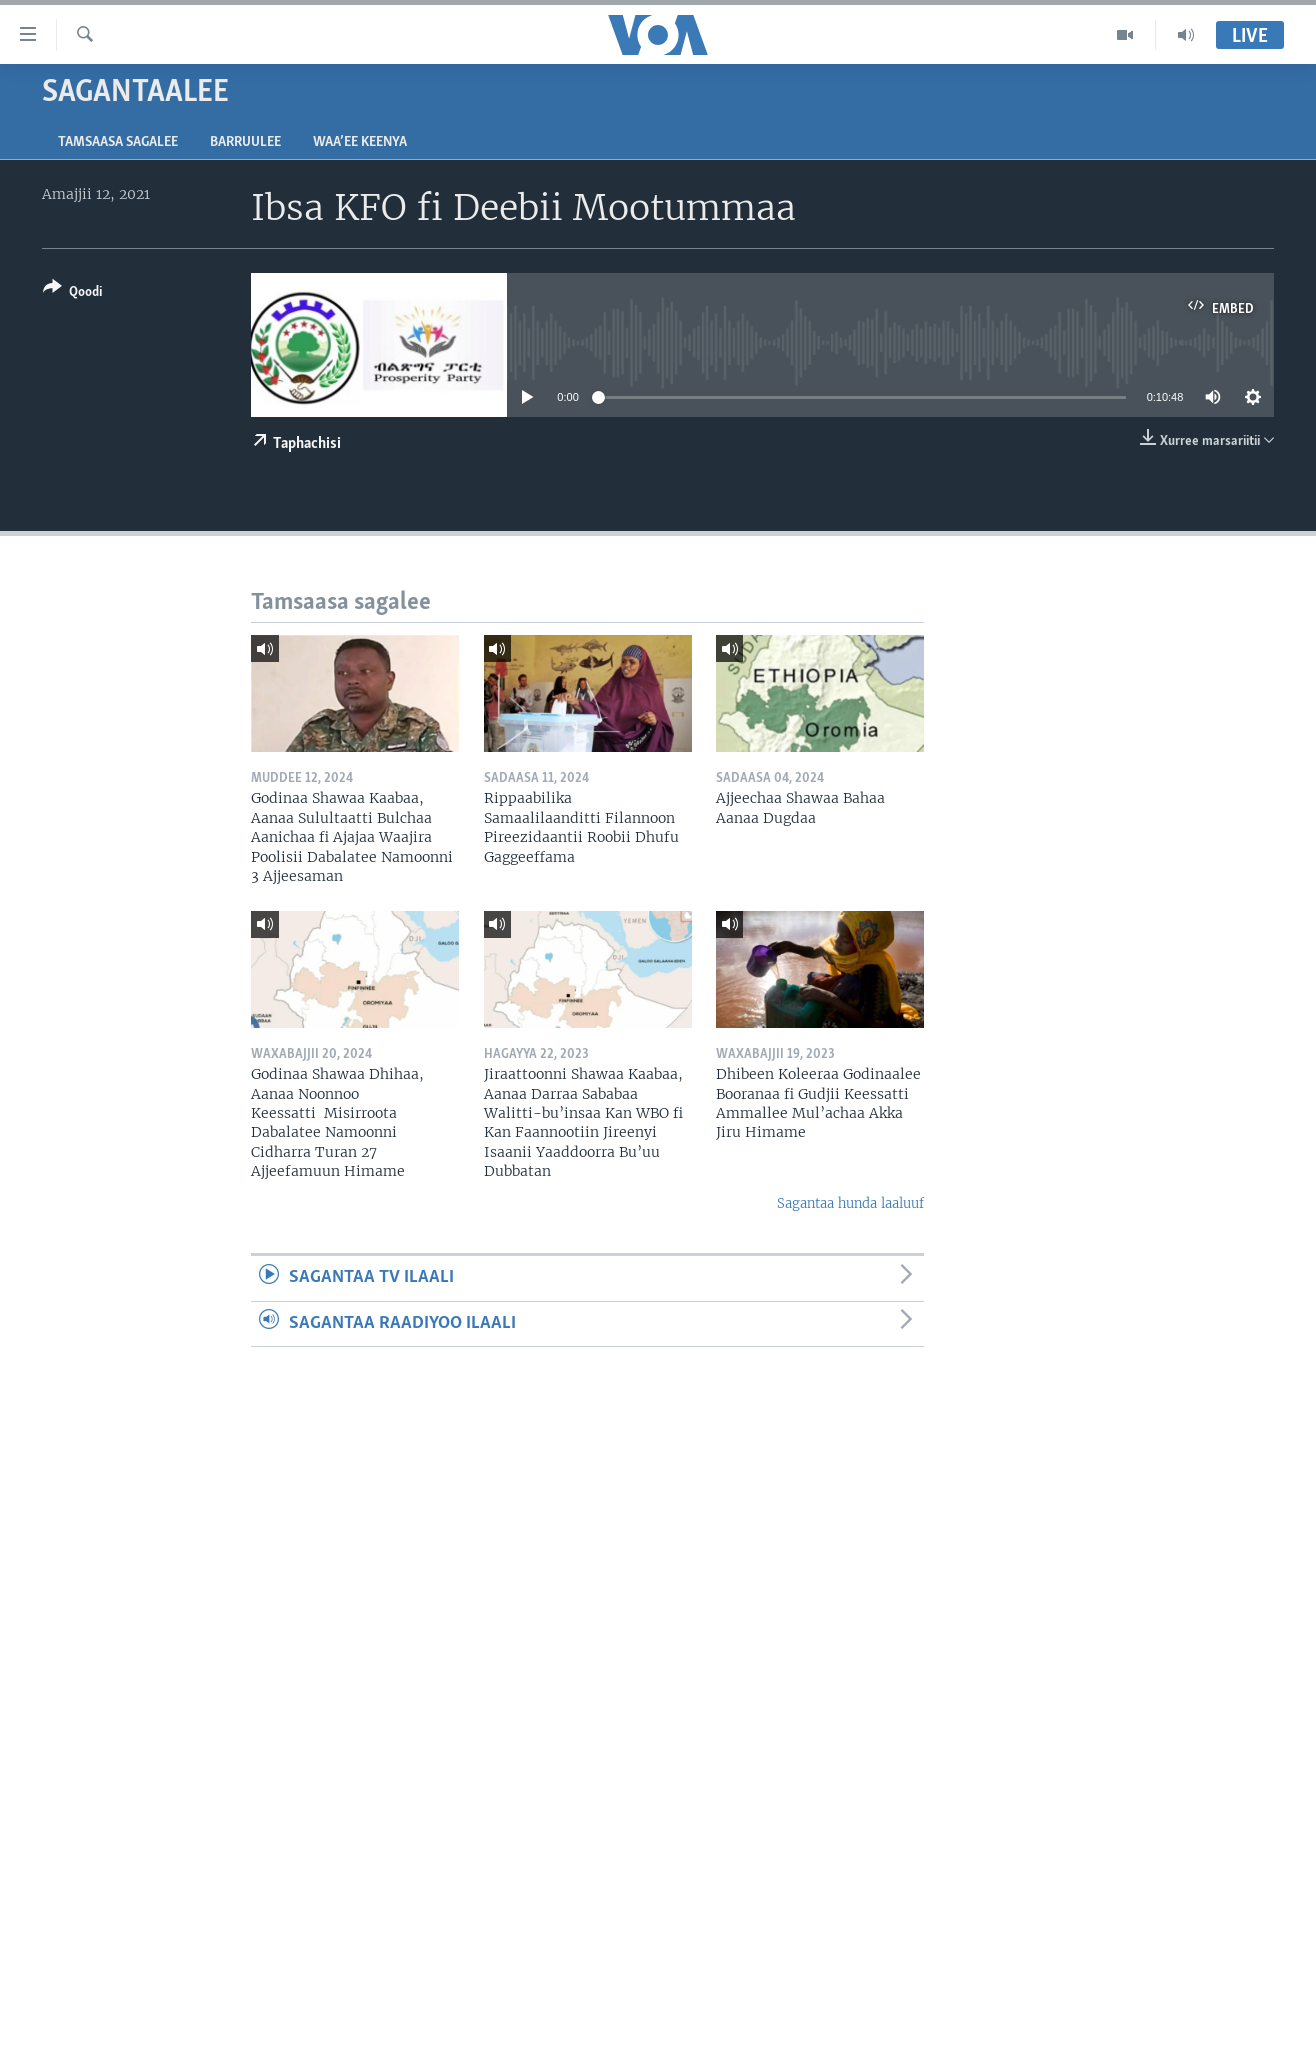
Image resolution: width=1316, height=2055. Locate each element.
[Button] (72, 293)
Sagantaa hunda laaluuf (850, 1203)
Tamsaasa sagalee (118, 142)
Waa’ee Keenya (360, 142)
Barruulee (245, 142)
